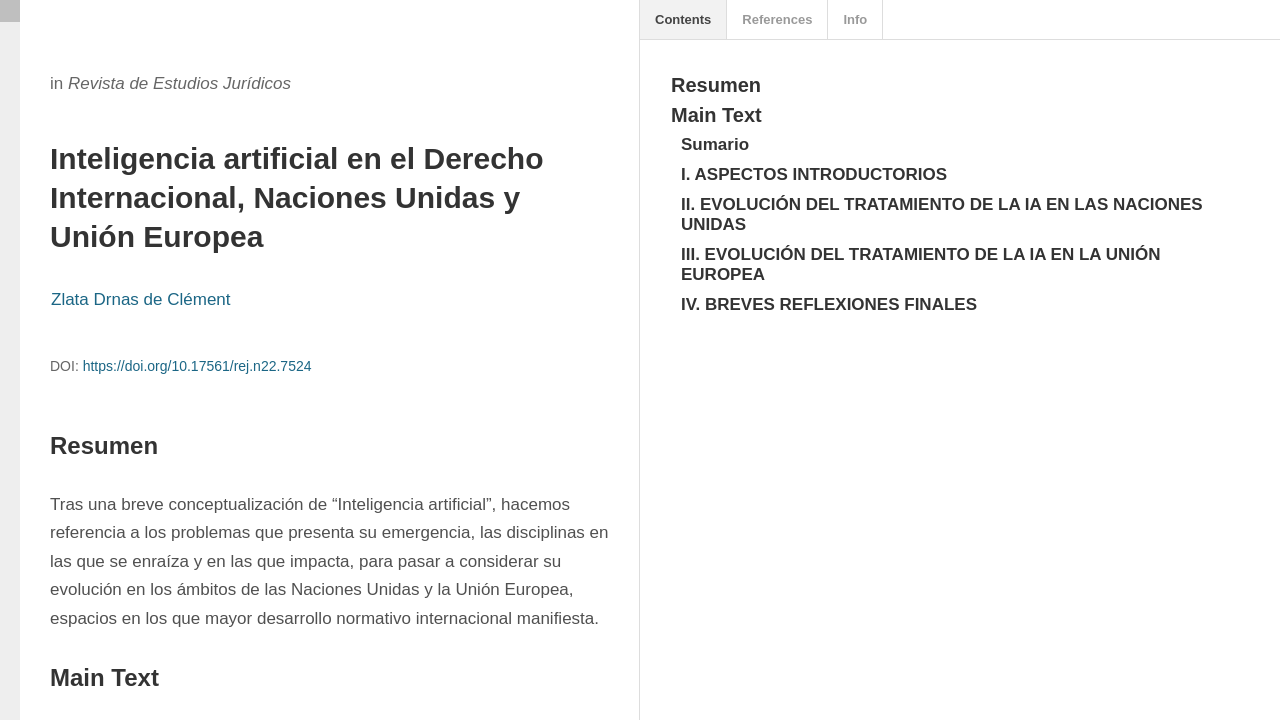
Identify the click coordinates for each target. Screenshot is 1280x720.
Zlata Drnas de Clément (141, 299)
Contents (683, 19)
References (777, 19)
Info (855, 19)
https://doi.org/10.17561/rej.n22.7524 (197, 366)
